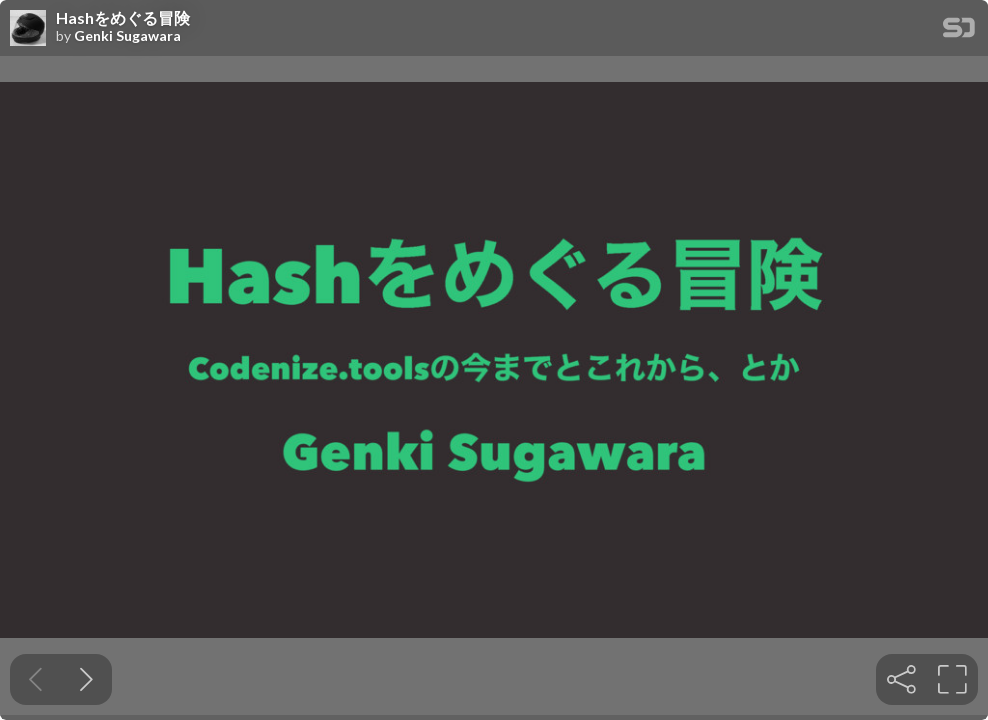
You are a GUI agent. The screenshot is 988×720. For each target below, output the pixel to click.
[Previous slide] (35, 679)
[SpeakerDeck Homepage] (959, 31)
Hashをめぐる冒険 (123, 18)
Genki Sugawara (127, 36)
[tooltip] (901, 679)
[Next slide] (86, 679)
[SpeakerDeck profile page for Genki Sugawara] (28, 29)
